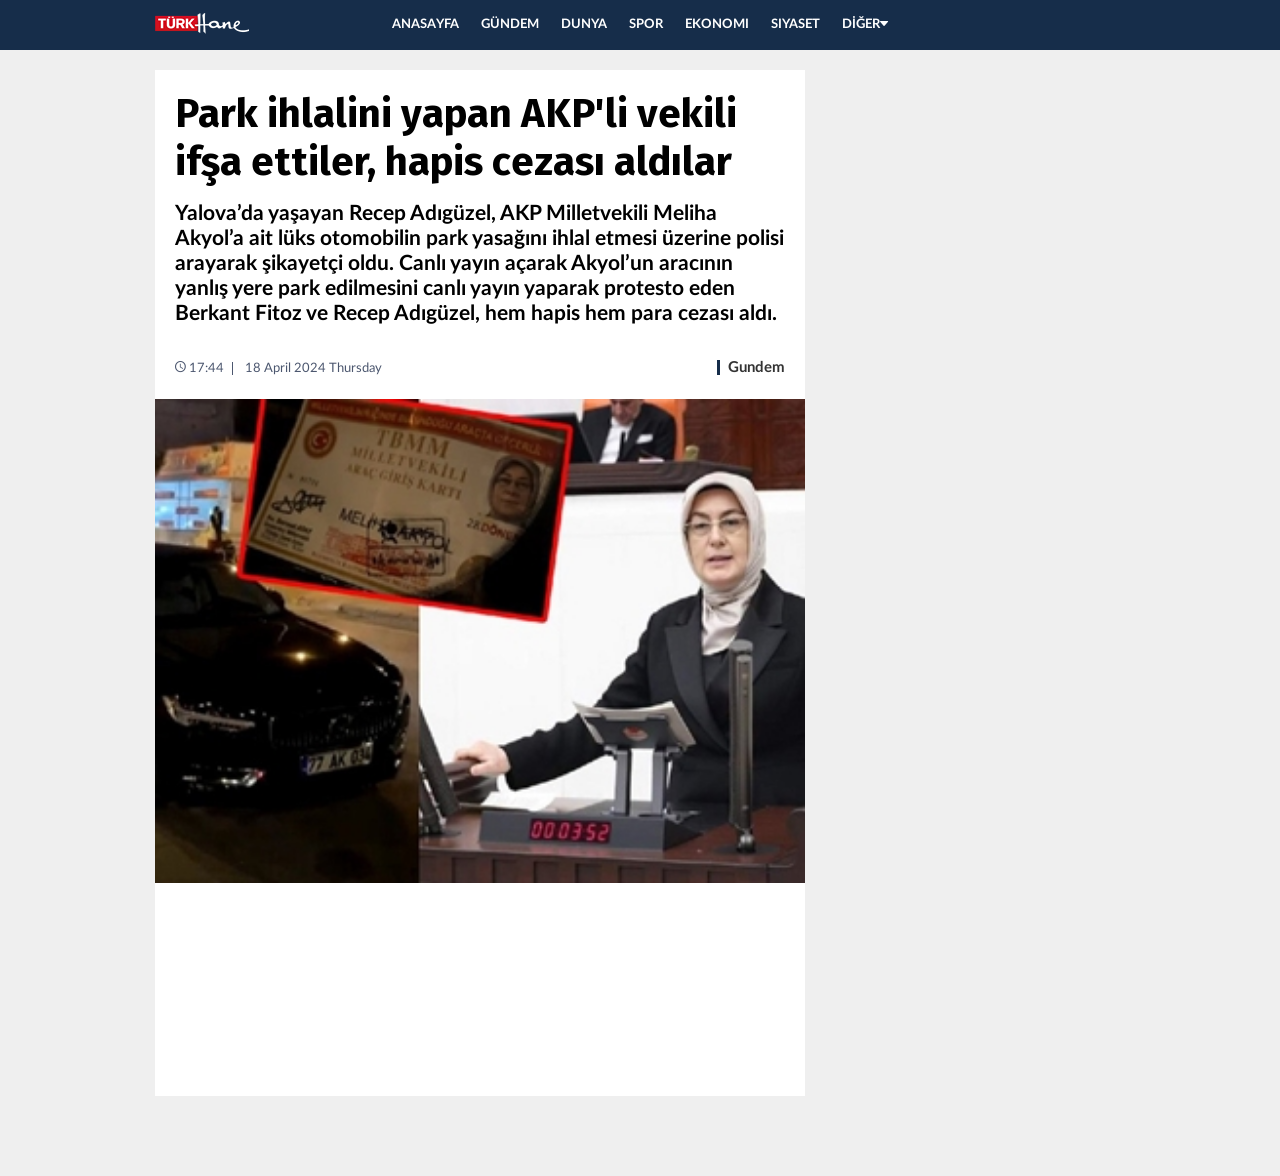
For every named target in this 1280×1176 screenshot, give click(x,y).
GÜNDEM (510, 24)
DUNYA (584, 24)
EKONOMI (717, 24)
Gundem (756, 367)
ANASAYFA (425, 24)
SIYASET (795, 24)
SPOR (646, 24)
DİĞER (865, 24)
